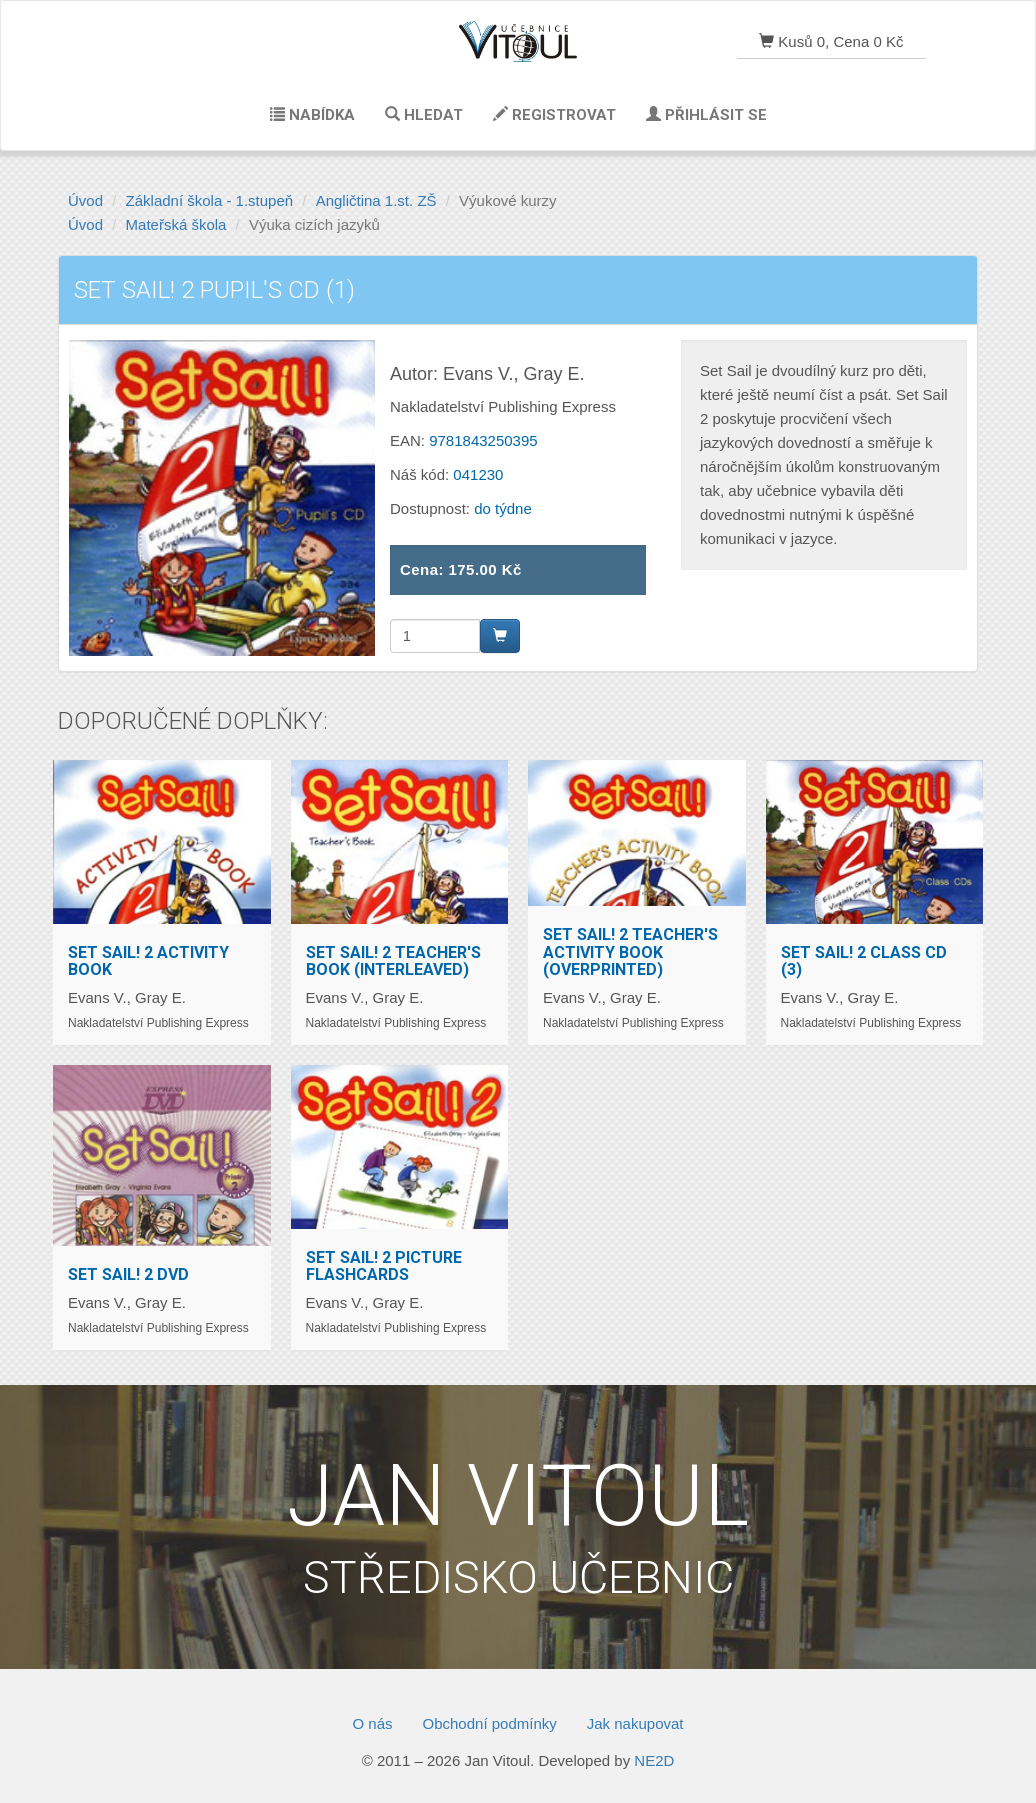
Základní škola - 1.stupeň (210, 200)
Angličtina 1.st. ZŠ (376, 200)
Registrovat (554, 115)
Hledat (424, 115)
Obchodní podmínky (490, 1723)
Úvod (85, 200)
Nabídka (312, 115)
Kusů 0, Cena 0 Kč (831, 41)
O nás (372, 1723)
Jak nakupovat (635, 1723)
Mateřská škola (176, 224)
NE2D (654, 1760)
